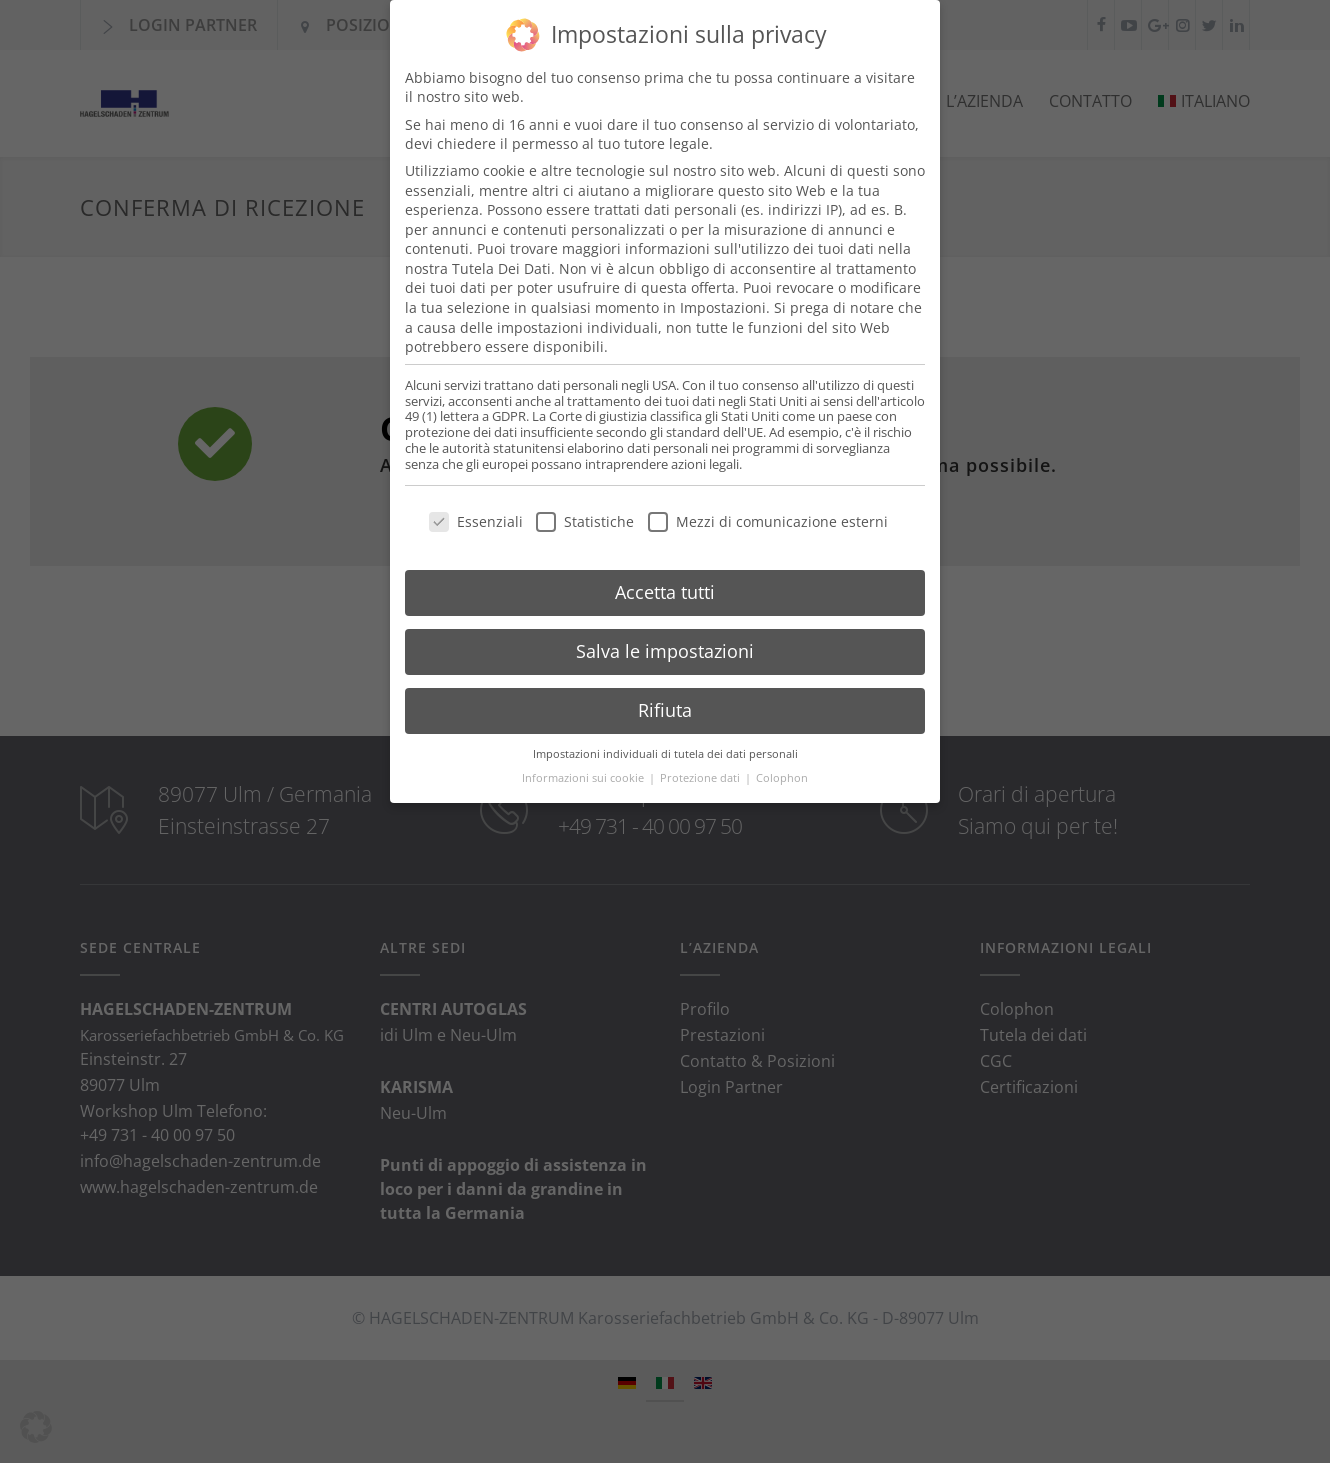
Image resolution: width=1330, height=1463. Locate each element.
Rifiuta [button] (665, 694)
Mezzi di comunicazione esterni (768, 505)
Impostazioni (723, 291)
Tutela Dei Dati (501, 252)
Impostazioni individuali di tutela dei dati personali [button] (665, 737)
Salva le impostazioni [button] (665, 635)
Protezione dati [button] (701, 762)
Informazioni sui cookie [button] (584, 762)
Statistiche (585, 505)
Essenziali (476, 505)
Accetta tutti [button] (665, 576)
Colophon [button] (782, 762)
